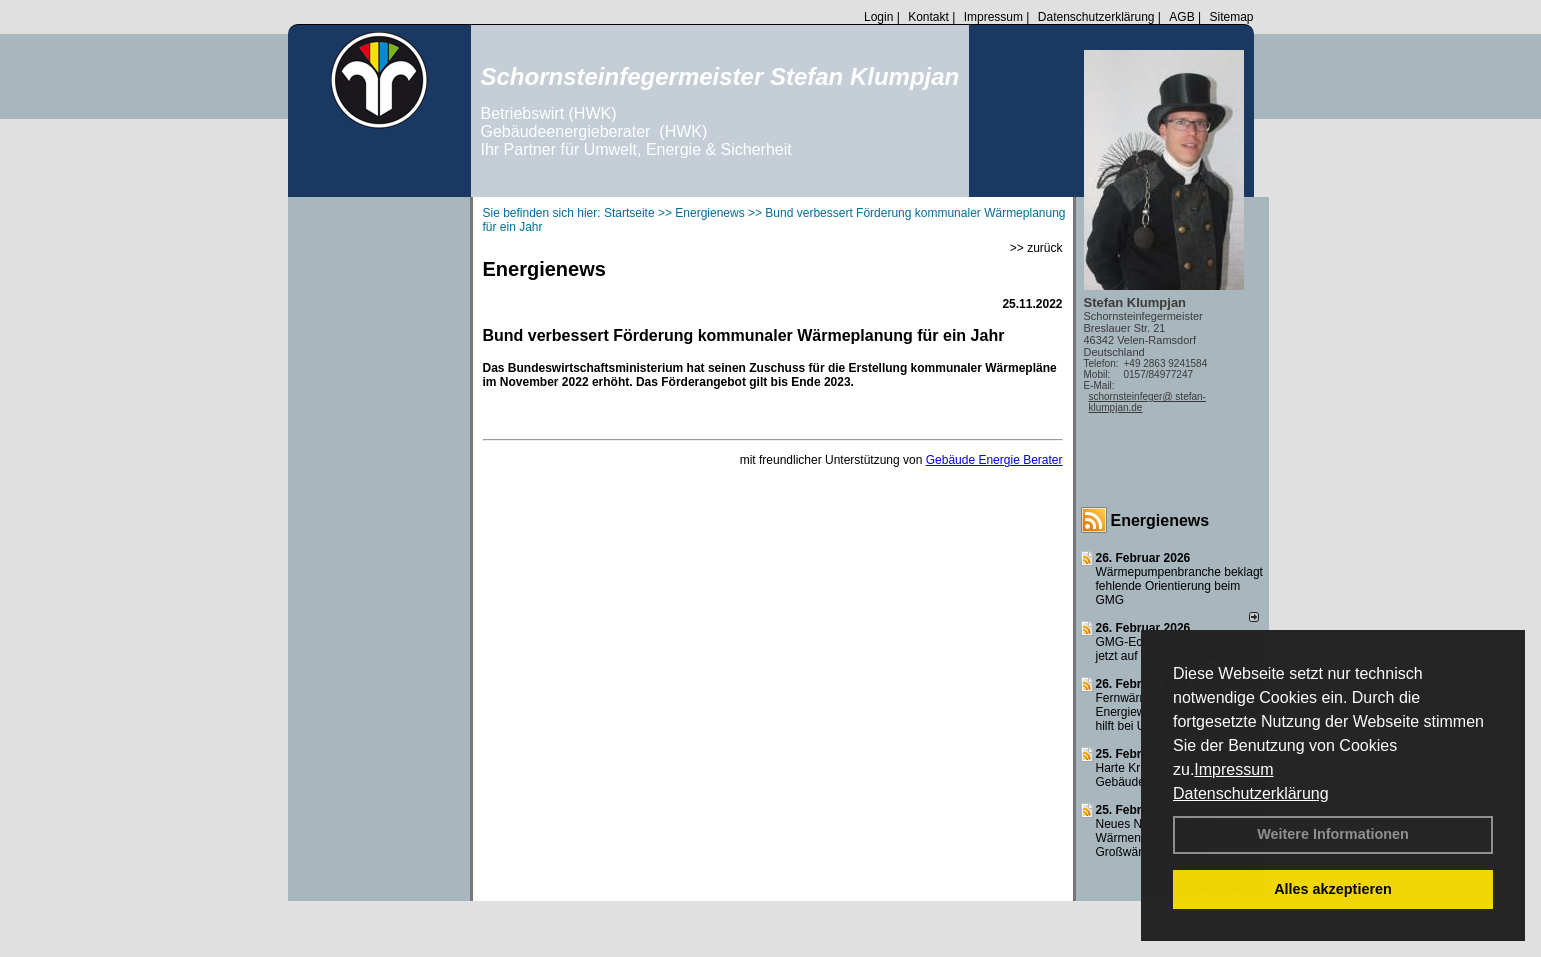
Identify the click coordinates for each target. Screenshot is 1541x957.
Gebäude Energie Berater (994, 460)
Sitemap (1231, 17)
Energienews (1160, 520)
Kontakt (928, 17)
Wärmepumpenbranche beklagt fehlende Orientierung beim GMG (1179, 586)
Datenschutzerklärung (1251, 793)
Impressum (1233, 769)
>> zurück (1036, 248)
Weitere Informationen (1333, 834)
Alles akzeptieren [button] (1333, 889)
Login (878, 17)
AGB (1181, 17)
